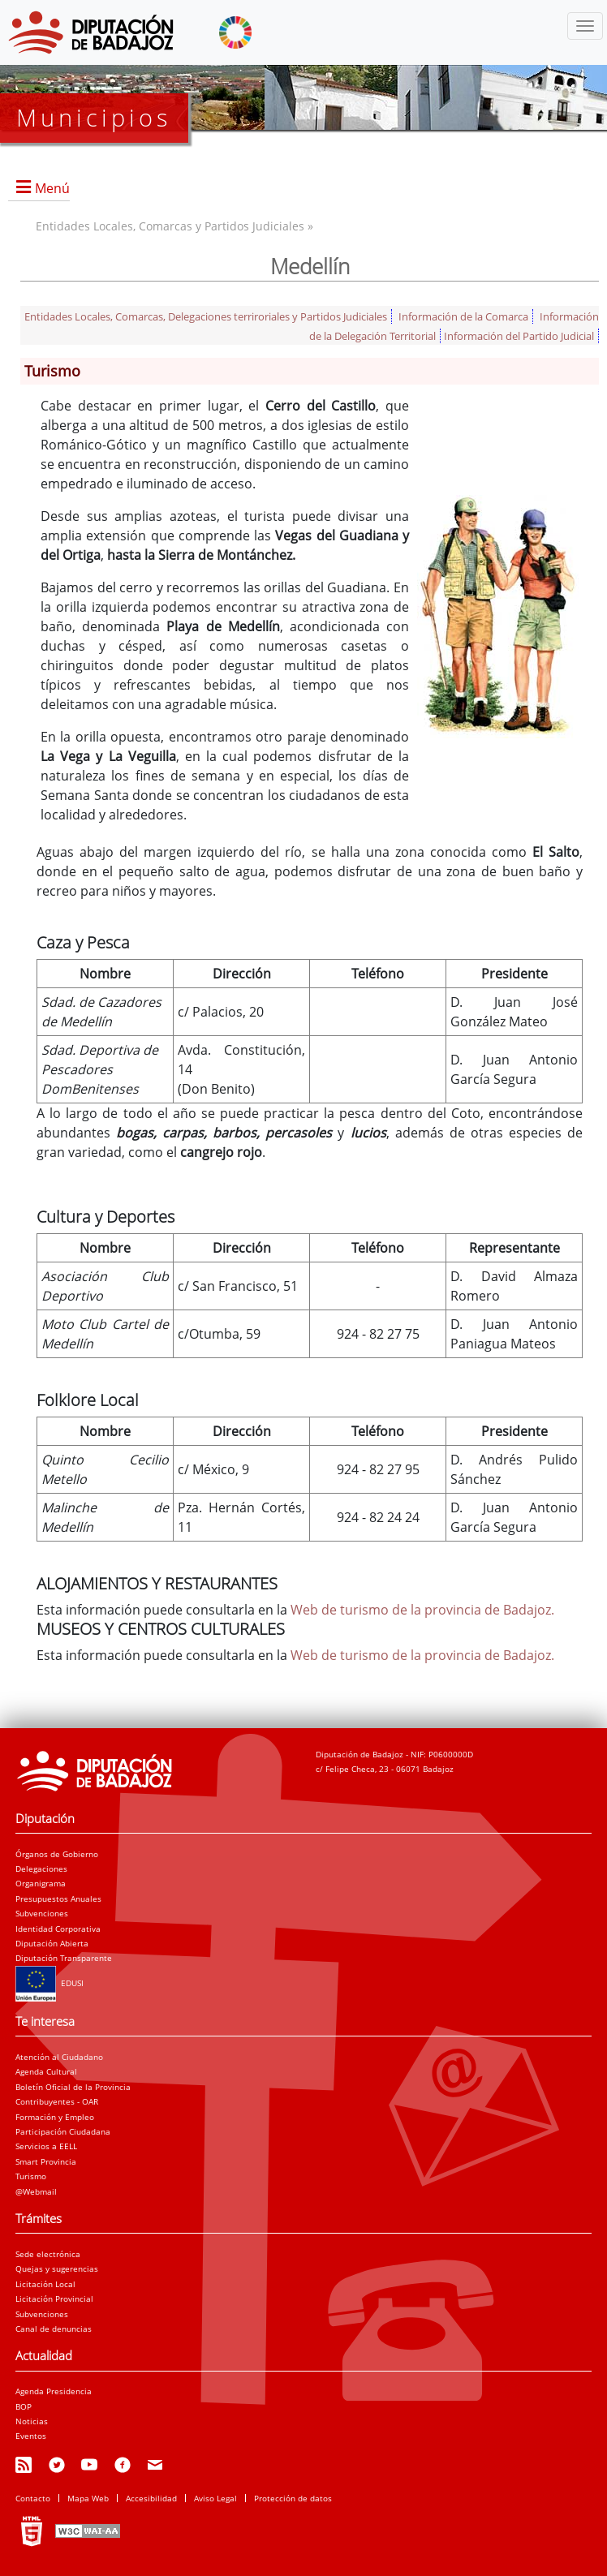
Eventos (30, 2435)
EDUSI (49, 1983)
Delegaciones (41, 1868)
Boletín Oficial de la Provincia (73, 2086)
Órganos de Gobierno (56, 1854)
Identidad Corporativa (58, 1928)
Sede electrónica (47, 2254)
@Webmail (36, 2191)
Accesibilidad (151, 2498)
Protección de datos (293, 2498)
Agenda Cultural (46, 2071)
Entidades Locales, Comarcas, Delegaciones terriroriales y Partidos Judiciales (205, 316)
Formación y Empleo (54, 2116)
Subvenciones (41, 1913)
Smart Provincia (45, 2161)
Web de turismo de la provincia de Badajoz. (422, 1610)
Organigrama (40, 1883)
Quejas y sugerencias (56, 2268)
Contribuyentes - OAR (56, 2101)
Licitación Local (45, 2284)
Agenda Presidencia (53, 2391)
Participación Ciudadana (62, 2131)
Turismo (30, 2176)
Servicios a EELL (46, 2146)
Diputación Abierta (51, 1943)
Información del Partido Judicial (519, 336)
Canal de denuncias (53, 2328)
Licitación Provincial (54, 2298)
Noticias (31, 2421)
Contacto (32, 2498)
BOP (23, 2406)
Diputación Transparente (63, 1957)
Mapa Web (88, 2498)
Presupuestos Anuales (58, 1898)
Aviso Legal (215, 2498)
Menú (52, 188)
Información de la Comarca (463, 316)
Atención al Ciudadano (59, 2056)
